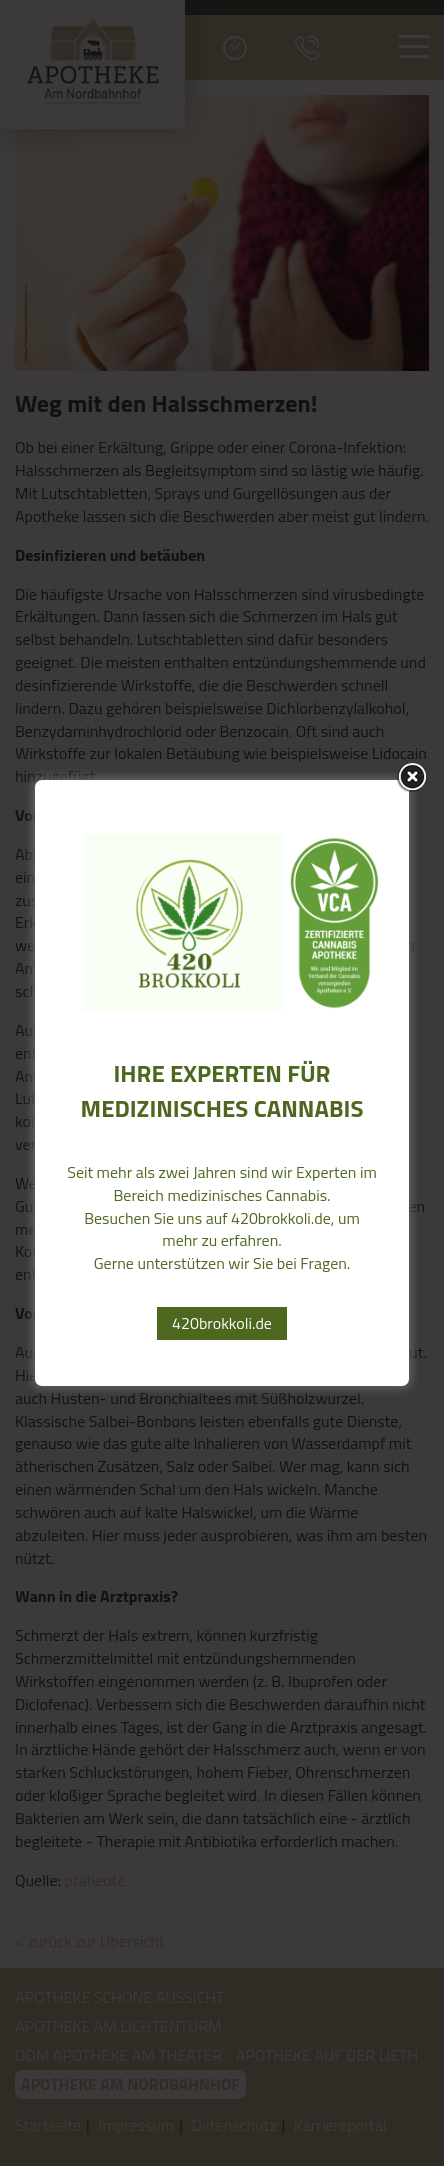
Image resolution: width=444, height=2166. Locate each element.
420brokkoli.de (222, 1323)
